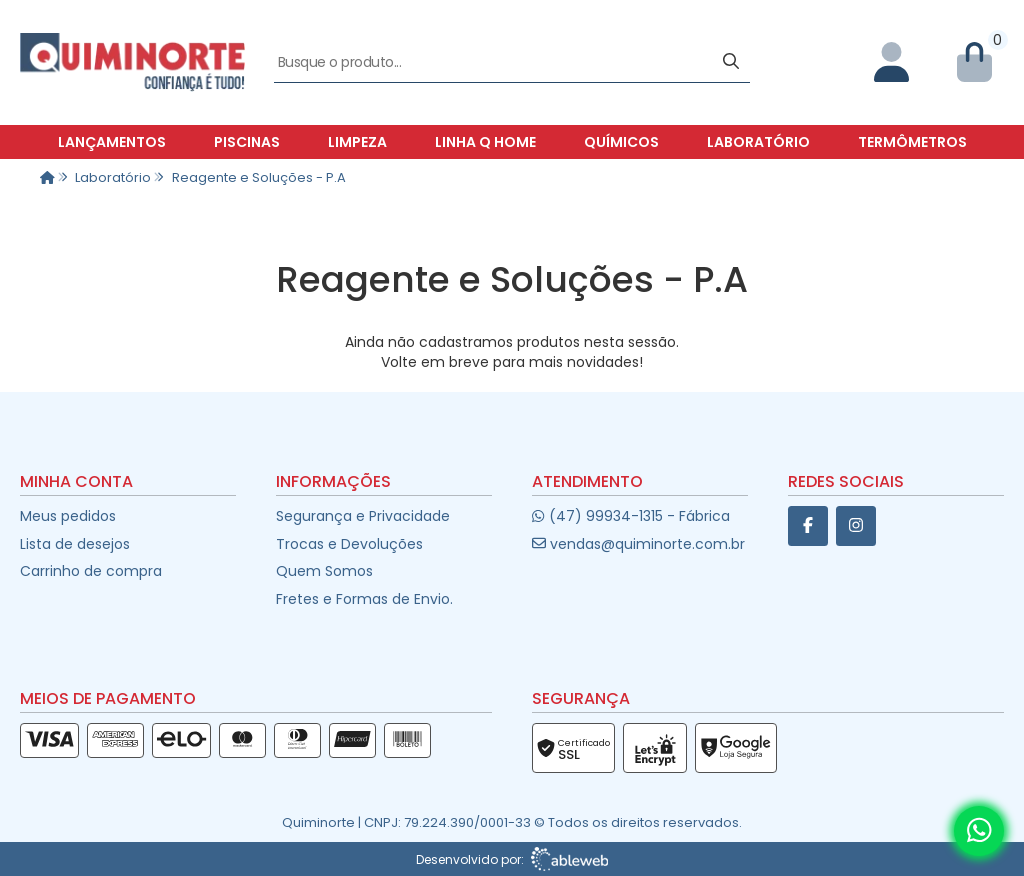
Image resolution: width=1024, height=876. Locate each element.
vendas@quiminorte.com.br (638, 544)
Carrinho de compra (91, 571)
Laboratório (758, 142)
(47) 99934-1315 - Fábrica (630, 516)
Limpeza (357, 142)
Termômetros (912, 142)
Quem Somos (324, 571)
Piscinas (247, 142)
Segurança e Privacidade (363, 516)
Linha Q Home (485, 142)
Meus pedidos (68, 516)
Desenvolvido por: (512, 859)
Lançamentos (112, 142)
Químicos (621, 142)
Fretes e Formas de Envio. (364, 599)
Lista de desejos (75, 544)
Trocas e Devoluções (349, 544)
